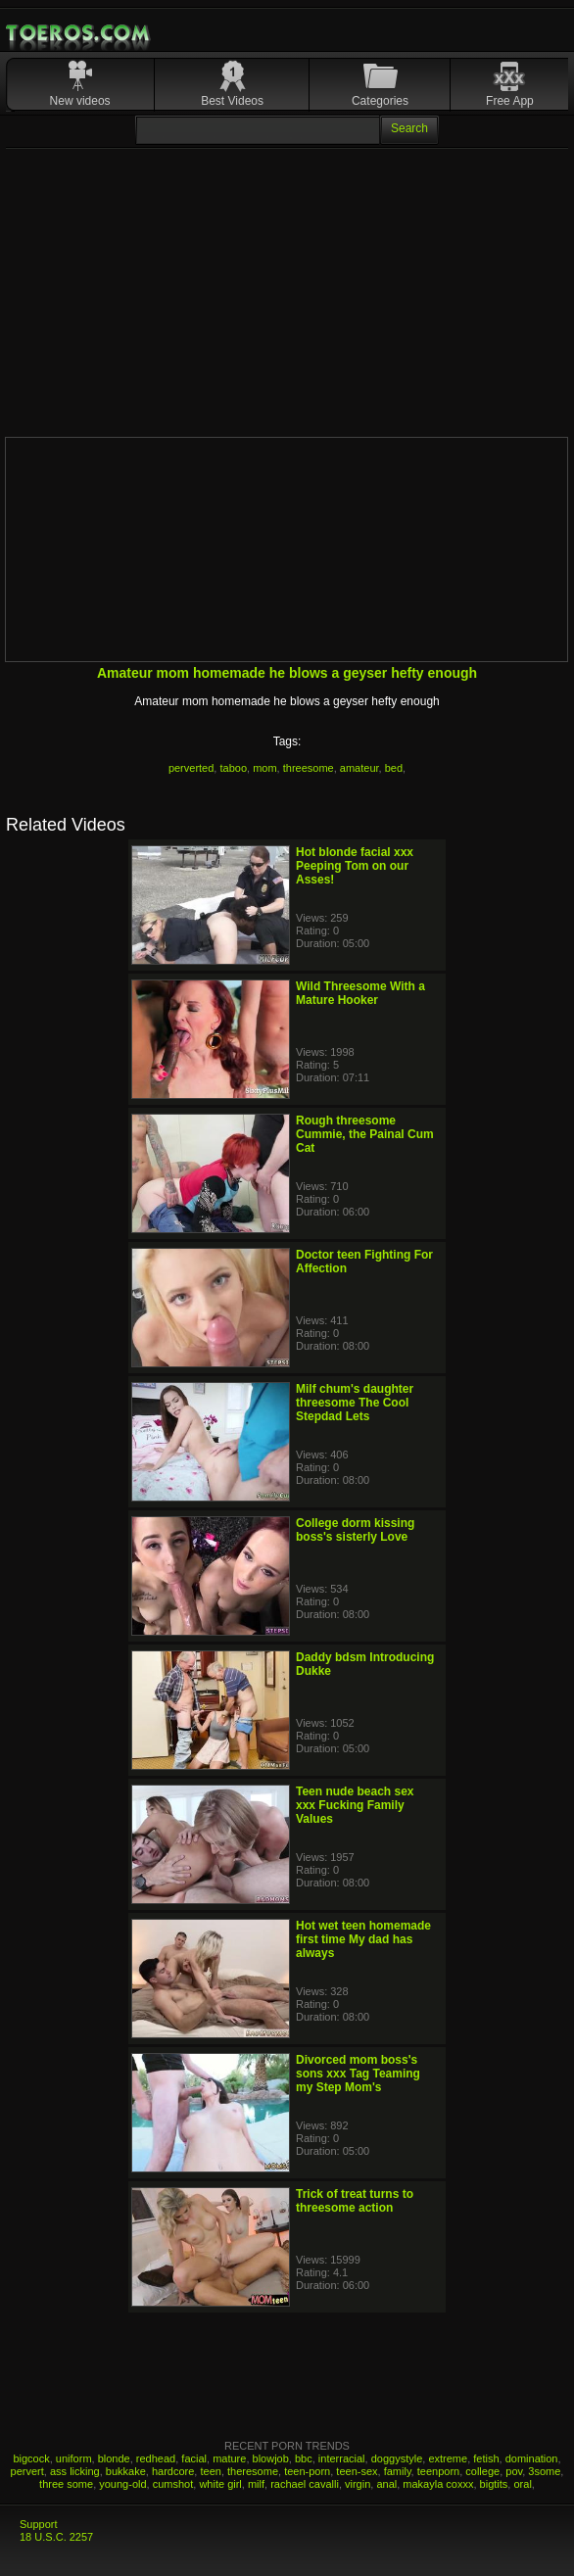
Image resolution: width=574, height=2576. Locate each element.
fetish (486, 2458)
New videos (80, 101)
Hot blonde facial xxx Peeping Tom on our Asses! (354, 865)
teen (210, 2471)
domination (531, 2458)
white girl (220, 2484)
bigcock (31, 2458)
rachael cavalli (304, 2484)
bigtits (494, 2484)
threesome (308, 768)
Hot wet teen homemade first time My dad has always (363, 1939)
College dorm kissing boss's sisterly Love (355, 1530)
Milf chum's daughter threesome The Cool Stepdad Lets (354, 1402)
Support (39, 2524)
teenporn (438, 2471)
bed (394, 768)
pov (513, 2471)
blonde (114, 2458)
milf (256, 2484)
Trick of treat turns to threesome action (354, 2201)
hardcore (173, 2471)
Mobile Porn (79, 33)
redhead (155, 2458)
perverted (191, 768)
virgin (357, 2484)
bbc (303, 2458)
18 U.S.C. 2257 (56, 2537)
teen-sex (356, 2471)
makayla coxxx (438, 2484)
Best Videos (232, 101)
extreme (447, 2458)
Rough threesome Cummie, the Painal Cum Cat (365, 1134)
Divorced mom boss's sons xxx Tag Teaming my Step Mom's (358, 2073)
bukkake (126, 2471)
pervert (27, 2471)
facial (194, 2458)
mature (229, 2458)
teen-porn (307, 2471)
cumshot (173, 2484)
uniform (74, 2458)
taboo (233, 768)
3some (544, 2471)
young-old (122, 2484)
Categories (380, 101)
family (397, 2471)
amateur (359, 768)
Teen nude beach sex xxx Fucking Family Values (355, 1805)
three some (66, 2484)
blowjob (271, 2458)
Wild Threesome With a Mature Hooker (360, 993)
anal (386, 2484)
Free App (510, 101)
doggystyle (397, 2458)
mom (264, 768)
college (482, 2471)
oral (522, 2484)
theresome (252, 2471)
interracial (341, 2458)
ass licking (75, 2471)
